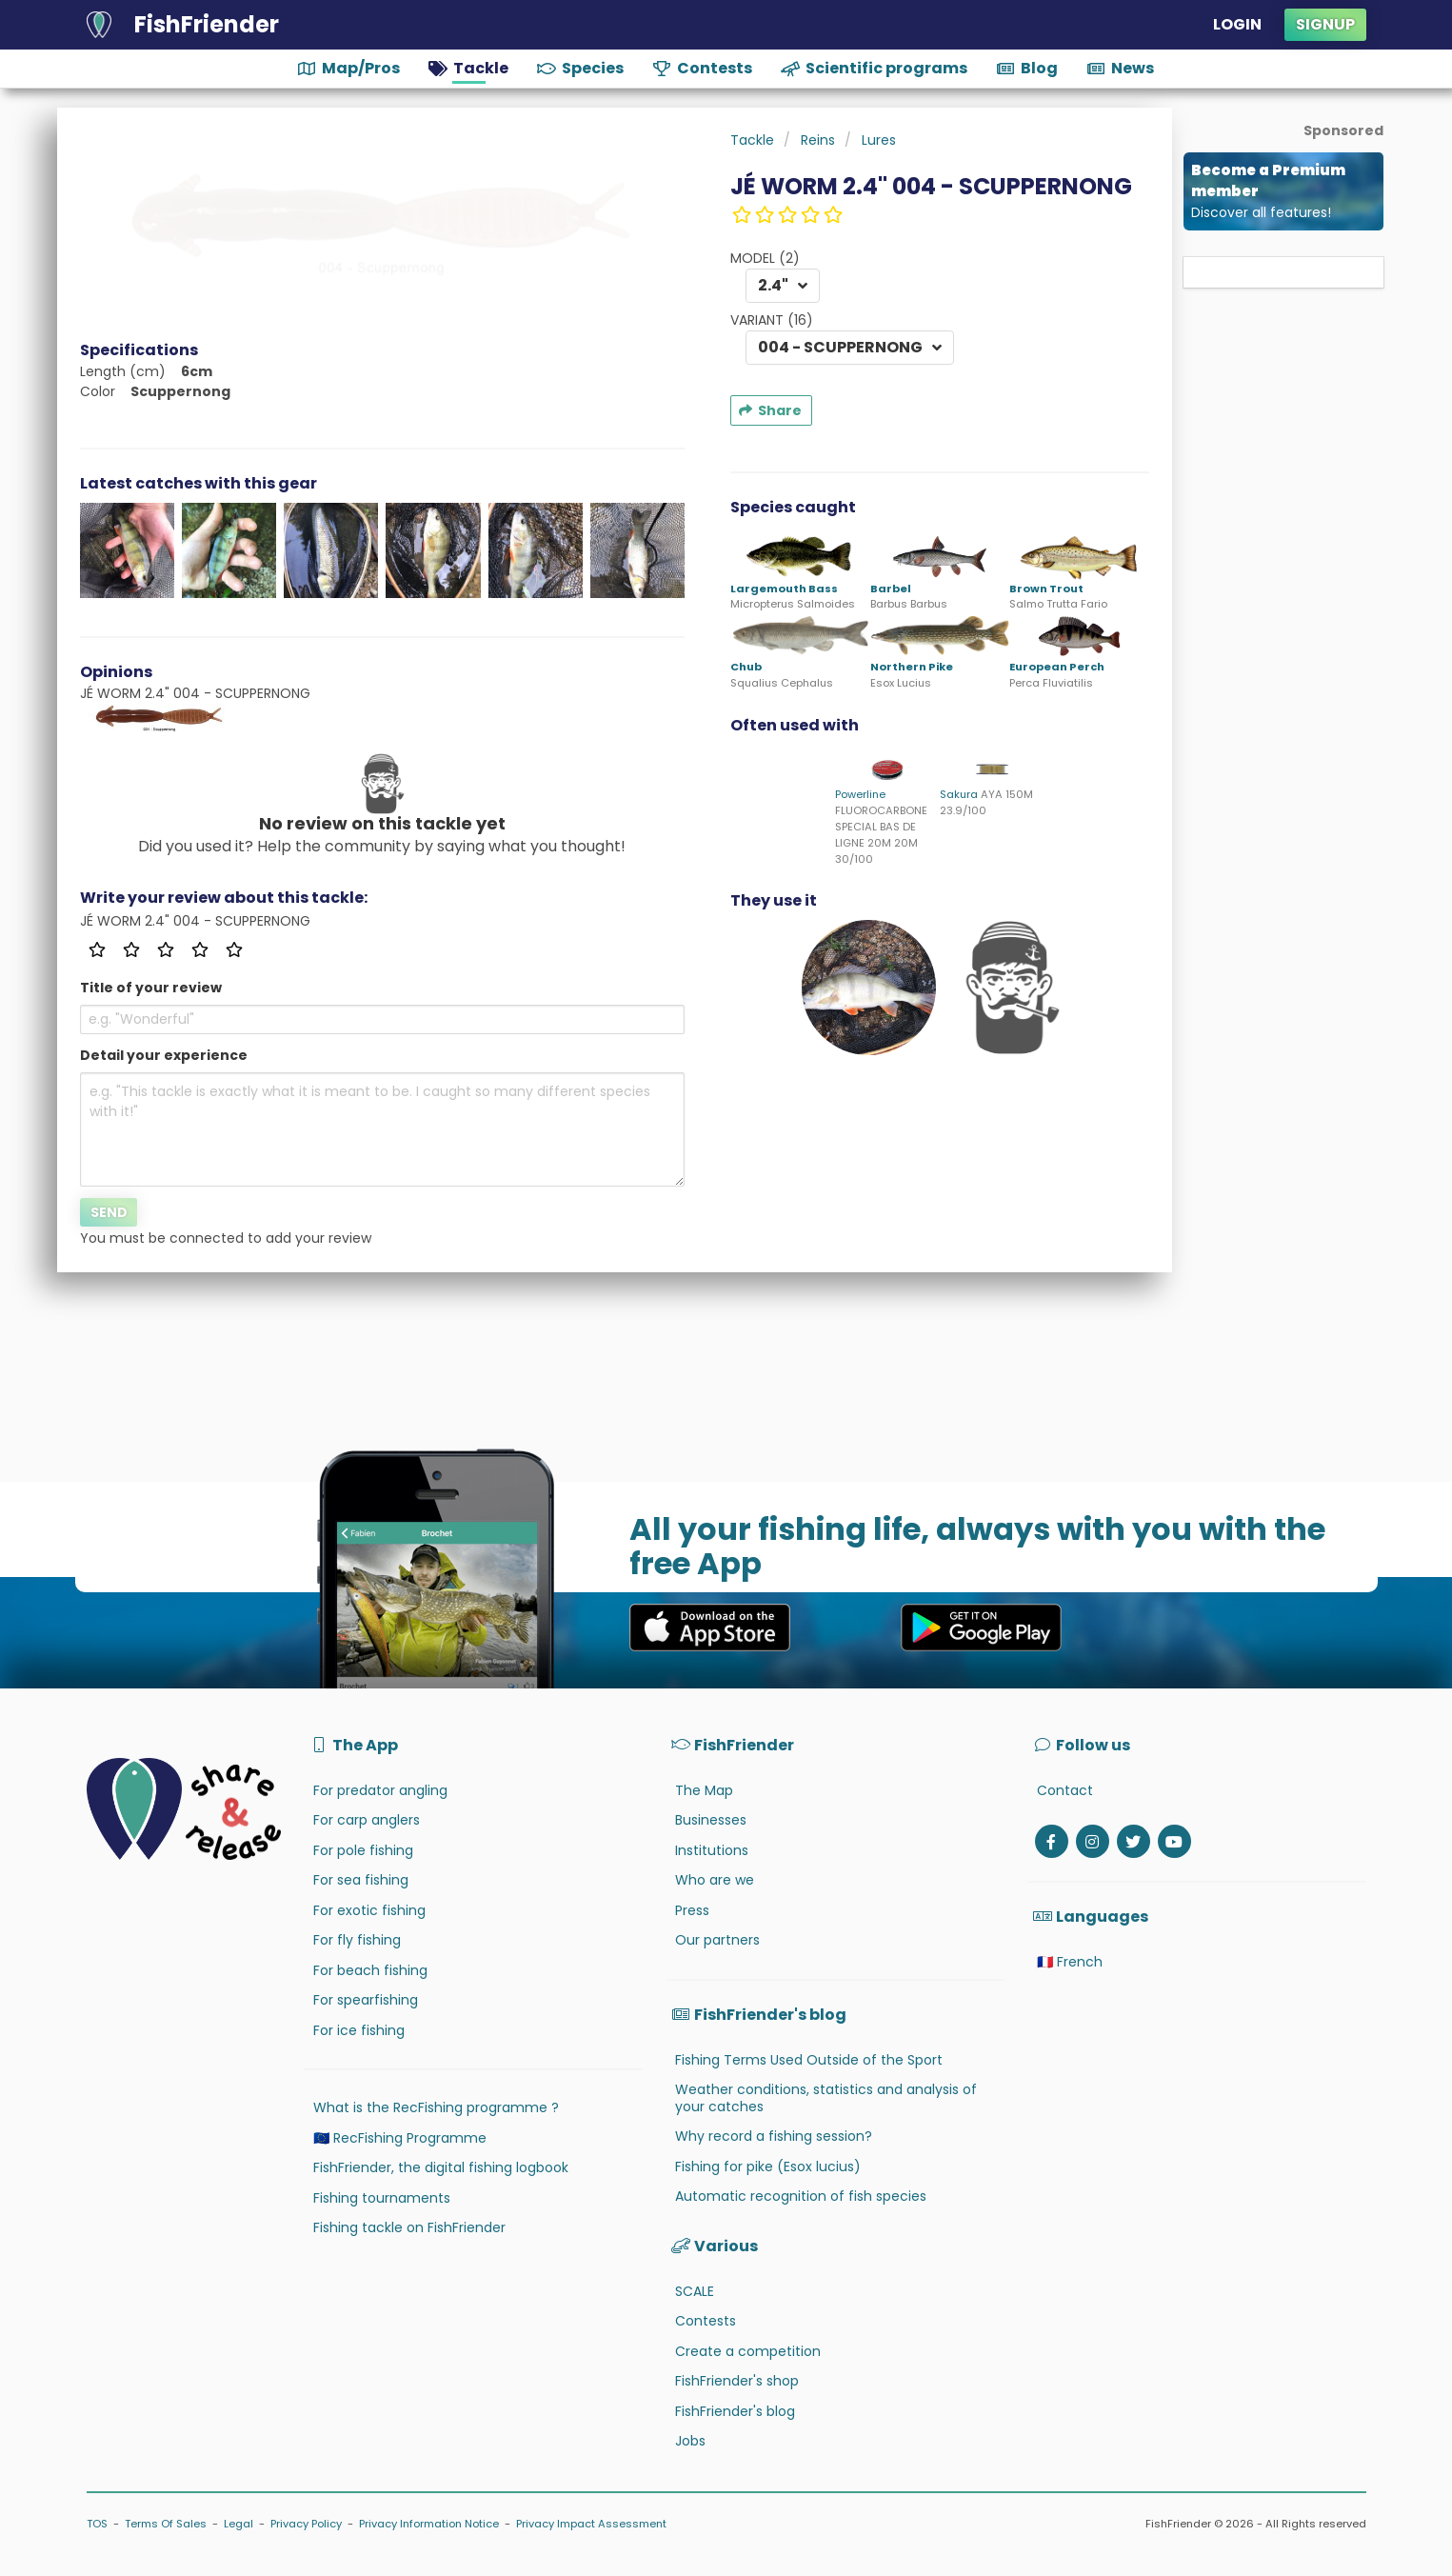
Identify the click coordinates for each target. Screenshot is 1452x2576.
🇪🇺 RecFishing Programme (400, 2137)
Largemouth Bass (784, 588)
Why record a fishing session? (773, 2136)
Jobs (690, 2440)
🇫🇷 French (1070, 1961)
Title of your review (151, 987)
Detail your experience (164, 1055)
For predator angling (380, 1790)
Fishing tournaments (381, 2197)
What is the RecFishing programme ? (436, 2107)
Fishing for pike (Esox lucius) (768, 2166)
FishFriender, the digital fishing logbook (440, 2167)
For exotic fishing (369, 1910)
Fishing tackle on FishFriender (409, 2227)
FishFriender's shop (737, 2380)
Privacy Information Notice (429, 2523)
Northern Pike (911, 666)
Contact (1065, 1790)
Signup (1325, 24)
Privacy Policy (306, 2523)
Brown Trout (1046, 588)
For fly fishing (357, 1939)
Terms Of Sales (166, 2523)
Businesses (710, 1819)
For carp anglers (366, 1819)
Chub (746, 666)
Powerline (860, 794)
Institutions (711, 1850)
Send (109, 1212)
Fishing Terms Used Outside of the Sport (809, 2059)
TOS (97, 2523)
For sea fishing (360, 1879)
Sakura (959, 794)
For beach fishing (370, 1970)
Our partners (717, 1939)
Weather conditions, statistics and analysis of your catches (826, 2098)
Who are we (714, 1879)
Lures (879, 140)
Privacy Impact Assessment (591, 2523)
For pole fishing (363, 1850)
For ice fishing (359, 2030)
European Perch (1056, 666)
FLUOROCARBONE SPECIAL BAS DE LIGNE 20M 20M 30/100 (881, 834)
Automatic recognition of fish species (800, 2196)
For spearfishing (365, 1999)
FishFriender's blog (735, 2411)
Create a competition (748, 2351)
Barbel (890, 588)
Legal (238, 2523)
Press (692, 1910)
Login (1237, 24)
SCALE (694, 2291)
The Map (704, 1790)
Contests (705, 2320)
